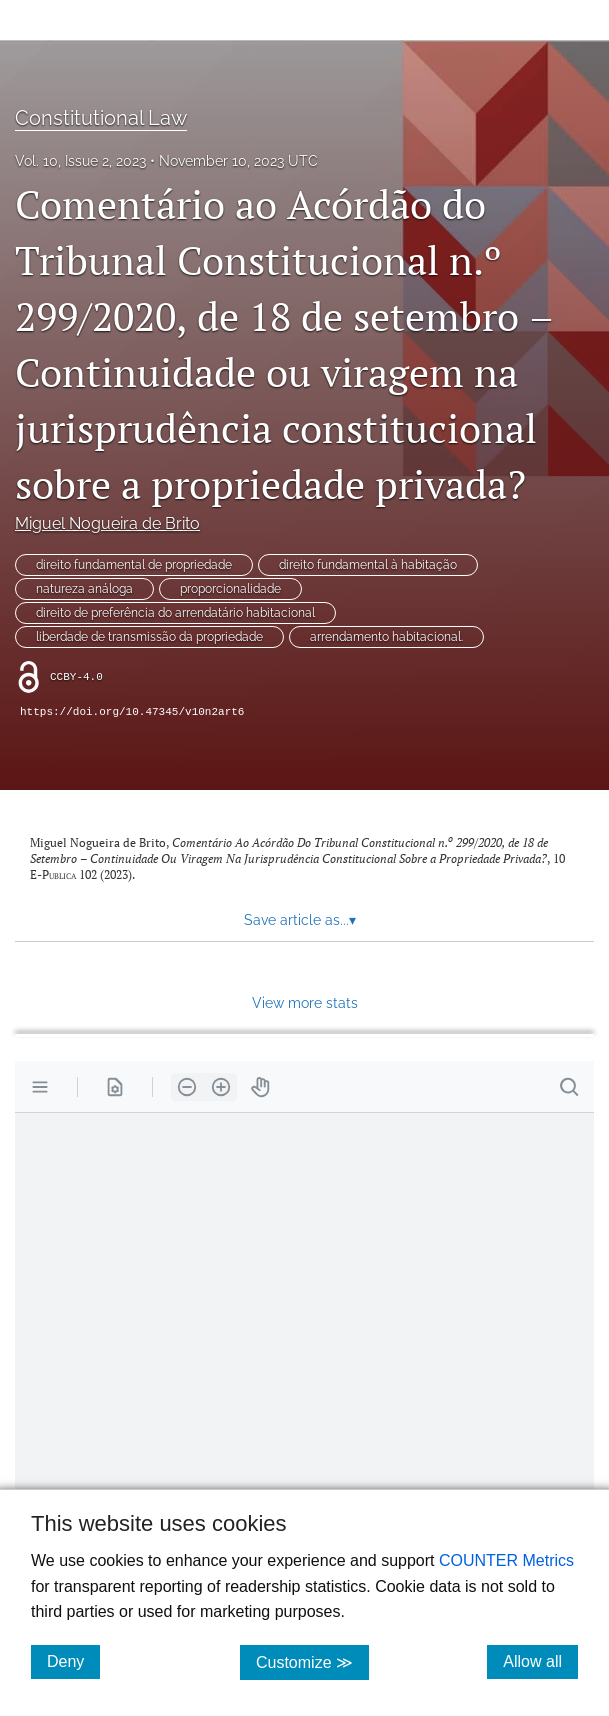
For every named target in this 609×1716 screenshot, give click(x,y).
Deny (73, 1661)
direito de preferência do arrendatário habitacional (175, 613)
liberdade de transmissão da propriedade (149, 637)
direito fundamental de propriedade (134, 565)
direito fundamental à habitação (368, 565)
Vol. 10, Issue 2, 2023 (80, 161)
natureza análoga (84, 589)
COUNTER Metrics (506, 1560)
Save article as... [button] (300, 920)
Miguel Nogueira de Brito (107, 523)
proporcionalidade (230, 589)
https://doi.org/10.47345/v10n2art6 (132, 712)
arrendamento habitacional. (386, 637)
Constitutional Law (101, 118)
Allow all (540, 1661)
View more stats (305, 1002)
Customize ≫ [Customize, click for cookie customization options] (312, 1661)
